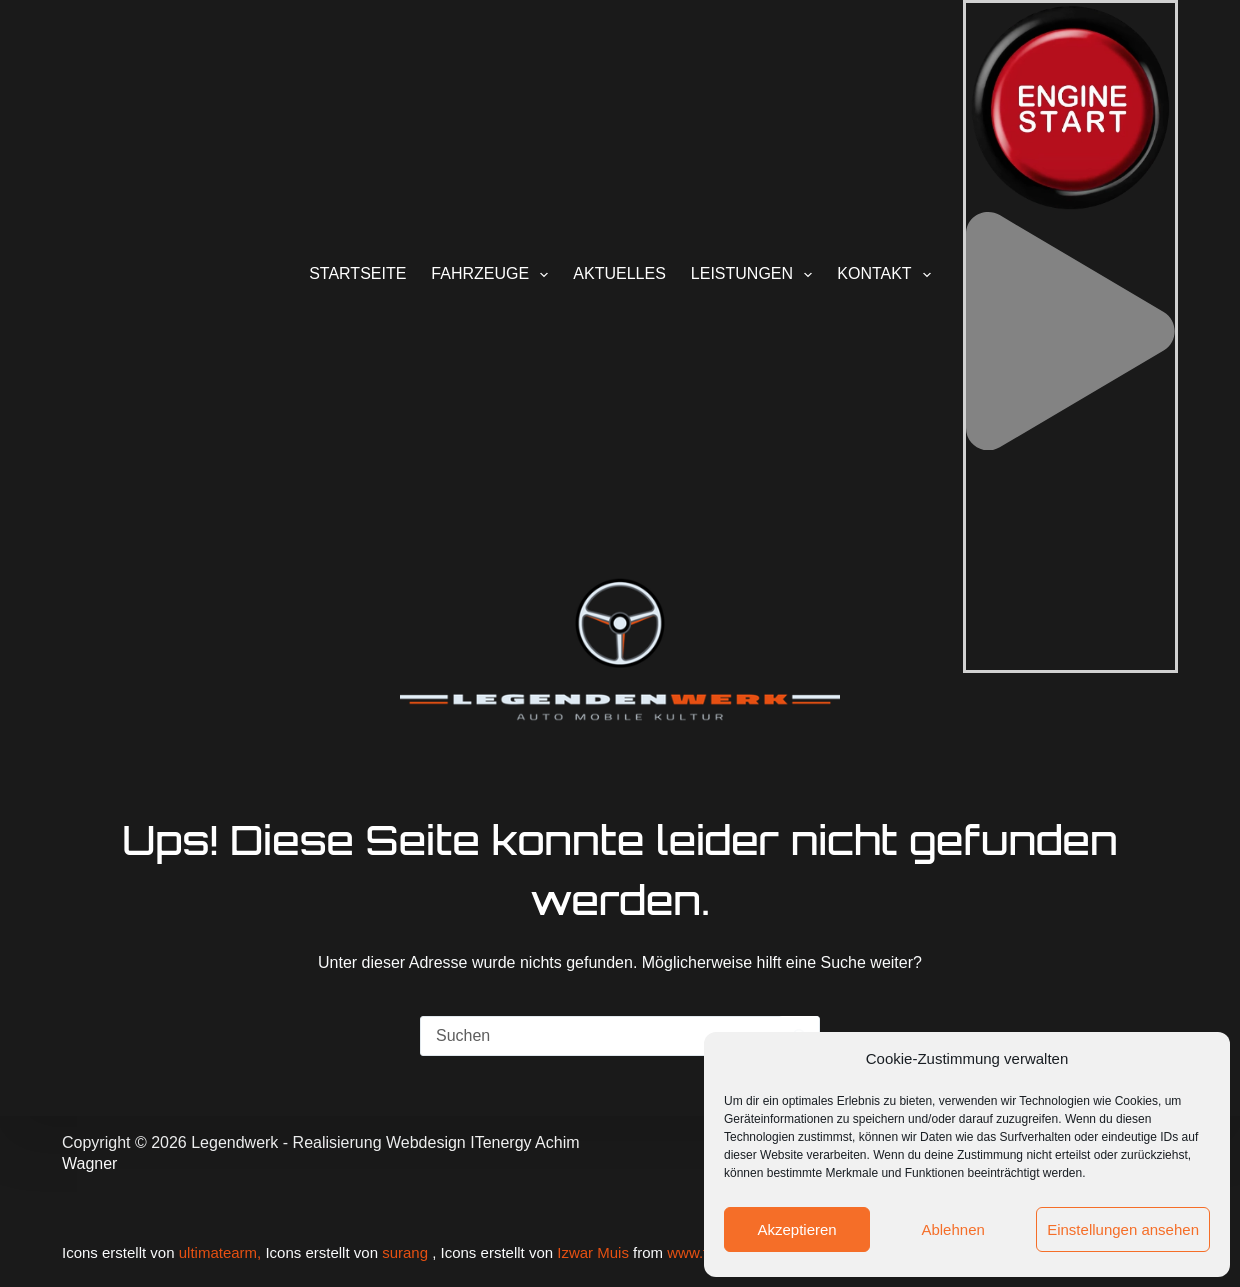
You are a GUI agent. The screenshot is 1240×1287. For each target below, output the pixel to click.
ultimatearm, (222, 1252)
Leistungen (755, 275)
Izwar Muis (593, 1252)
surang (405, 1252)
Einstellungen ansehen (1123, 1229)
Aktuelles (619, 273)
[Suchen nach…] (600, 1036)
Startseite (357, 273)
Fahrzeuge (493, 275)
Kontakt (888, 275)
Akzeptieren (796, 1229)
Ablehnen (952, 1229)
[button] (1070, 444)
